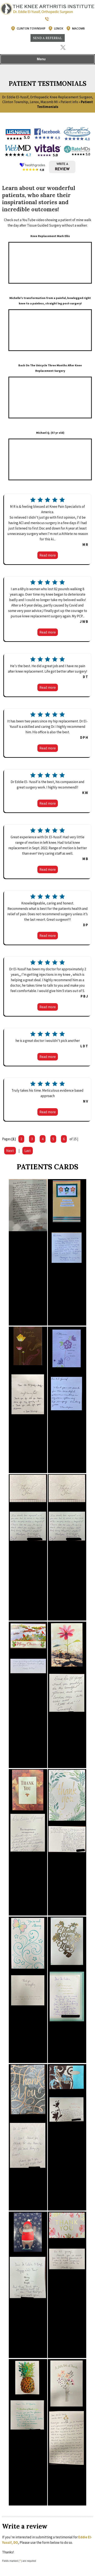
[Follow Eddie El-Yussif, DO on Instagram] (42, 45)
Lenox (55, 28)
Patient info (69, 102)
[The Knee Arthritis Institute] (47, 8)
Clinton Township (27, 28)
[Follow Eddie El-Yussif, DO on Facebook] (32, 45)
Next (10, 1150)
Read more (47, 555)
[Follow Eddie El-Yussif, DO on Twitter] (63, 47)
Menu (46, 59)
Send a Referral (47, 38)
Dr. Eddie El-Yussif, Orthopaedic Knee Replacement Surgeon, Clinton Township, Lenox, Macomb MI (47, 99)
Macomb (75, 28)
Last (27, 1150)
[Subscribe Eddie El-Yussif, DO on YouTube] (53, 45)
